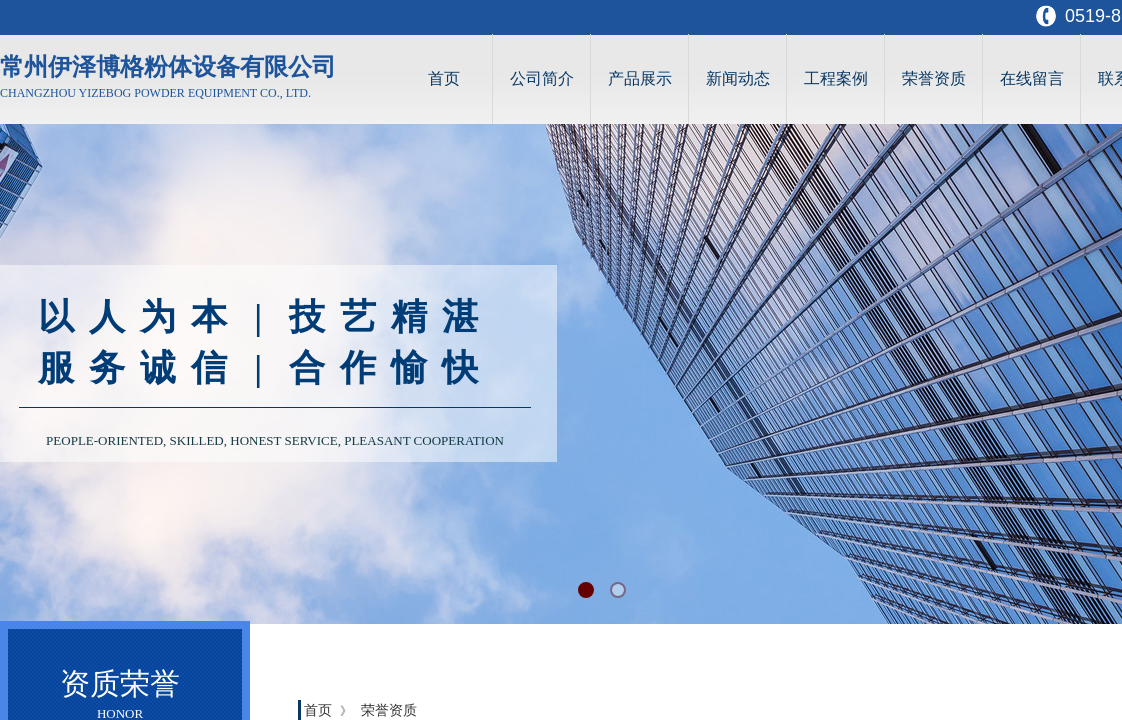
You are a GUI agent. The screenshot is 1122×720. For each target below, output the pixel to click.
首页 (444, 78)
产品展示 (640, 78)
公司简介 (542, 78)
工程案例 (836, 78)
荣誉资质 (934, 78)
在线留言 (1032, 78)
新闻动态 (738, 78)
